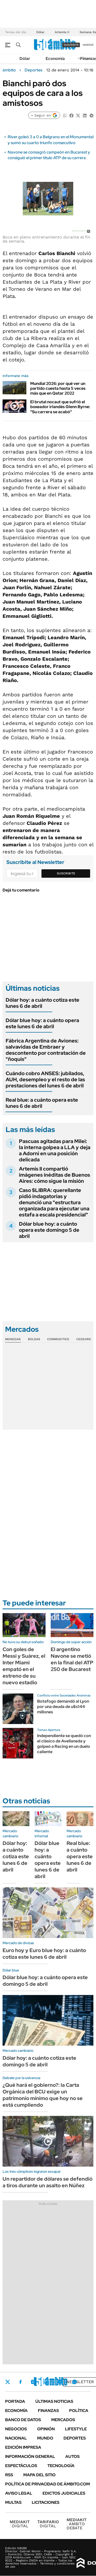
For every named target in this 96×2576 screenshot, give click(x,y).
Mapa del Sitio (39, 2475)
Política (78, 2410)
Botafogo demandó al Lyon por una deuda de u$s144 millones (63, 1707)
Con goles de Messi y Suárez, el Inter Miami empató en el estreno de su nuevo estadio (24, 1666)
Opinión (46, 2429)
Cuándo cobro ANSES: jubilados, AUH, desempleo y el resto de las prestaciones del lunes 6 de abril (45, 1079)
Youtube (60, 2382)
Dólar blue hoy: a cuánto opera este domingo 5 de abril (49, 1230)
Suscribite (66, 873)
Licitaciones (45, 2502)
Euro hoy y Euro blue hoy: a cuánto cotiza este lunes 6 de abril (44, 1953)
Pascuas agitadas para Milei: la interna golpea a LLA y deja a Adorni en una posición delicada (54, 1150)
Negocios (16, 2429)
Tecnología (60, 2465)
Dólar (40, 32)
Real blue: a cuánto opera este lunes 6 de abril (42, 1103)
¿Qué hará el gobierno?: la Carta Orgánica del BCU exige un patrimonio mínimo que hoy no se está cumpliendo (43, 2095)
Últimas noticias (54, 2401)
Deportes (33, 70)
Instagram (33, 2382)
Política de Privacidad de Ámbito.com (47, 2484)
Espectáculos (21, 2465)
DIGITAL (20, 2523)
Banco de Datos (23, 2419)
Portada (15, 2401)
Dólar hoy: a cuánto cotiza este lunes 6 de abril (42, 1003)
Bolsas (34, 1339)
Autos (72, 2456)
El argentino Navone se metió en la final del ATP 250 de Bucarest (72, 1659)
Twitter (7, 2382)
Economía (55, 58)
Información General (30, 2456)
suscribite (71, 44)
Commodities (58, 1339)
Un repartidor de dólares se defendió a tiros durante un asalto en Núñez (47, 2182)
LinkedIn (46, 2382)
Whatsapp (74, 2382)
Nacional (16, 2438)
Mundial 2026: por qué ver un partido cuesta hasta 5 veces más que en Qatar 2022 (58, 388)
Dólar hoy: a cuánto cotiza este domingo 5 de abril (39, 2061)
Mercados (63, 2419)
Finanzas (48, 2410)
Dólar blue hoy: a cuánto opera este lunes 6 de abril (42, 1023)
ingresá (88, 44)
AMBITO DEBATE (77, 2523)
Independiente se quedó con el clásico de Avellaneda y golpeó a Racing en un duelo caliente (64, 1743)
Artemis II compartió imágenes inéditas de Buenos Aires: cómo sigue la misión (54, 1174)
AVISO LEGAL (18, 2493)
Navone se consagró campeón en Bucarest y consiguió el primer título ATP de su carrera (49, 154)
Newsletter (80, 2381)
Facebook (20, 2382)
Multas (13, 2502)
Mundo (45, 2438)
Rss (9, 2475)
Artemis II (62, 32)
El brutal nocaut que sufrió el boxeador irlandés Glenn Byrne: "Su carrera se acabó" (60, 406)
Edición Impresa (23, 2447)
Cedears (83, 1339)
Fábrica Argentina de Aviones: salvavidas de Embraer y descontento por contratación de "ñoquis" (46, 1049)
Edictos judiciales (63, 2493)
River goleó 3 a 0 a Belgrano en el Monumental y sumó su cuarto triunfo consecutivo (50, 139)
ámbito (9, 70)
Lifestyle (76, 2429)
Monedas (13, 1339)
